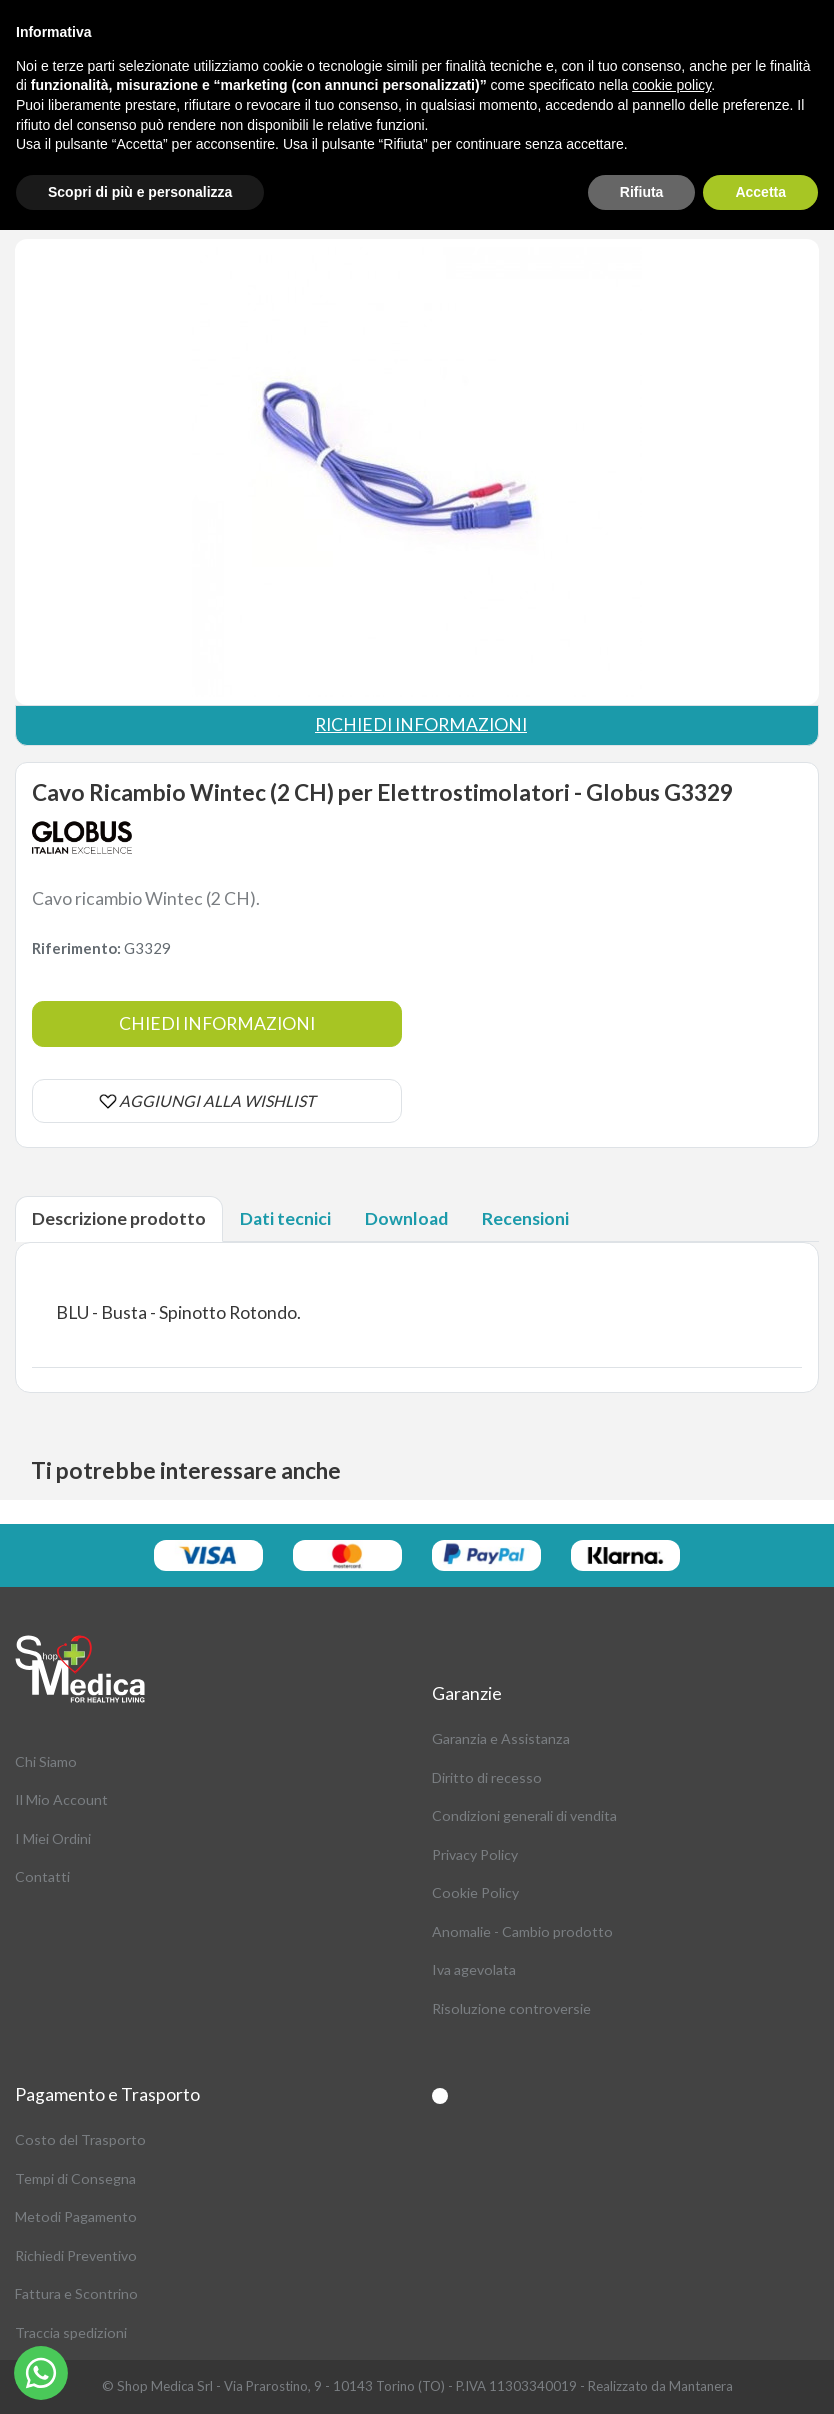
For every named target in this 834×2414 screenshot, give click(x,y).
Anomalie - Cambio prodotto (522, 1931)
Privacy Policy (475, 1854)
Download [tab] (406, 1218)
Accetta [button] (760, 192)
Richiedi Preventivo (76, 2255)
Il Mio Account (61, 1799)
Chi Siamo (46, 1761)
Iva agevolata (474, 1969)
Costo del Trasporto (80, 2139)
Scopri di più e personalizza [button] (140, 192)
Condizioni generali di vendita (524, 1815)
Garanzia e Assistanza (501, 1738)
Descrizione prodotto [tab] (119, 1218)
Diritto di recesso (487, 1777)
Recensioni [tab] (525, 1218)
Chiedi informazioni (217, 1023)
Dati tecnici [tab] (285, 1218)
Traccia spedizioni (71, 2332)
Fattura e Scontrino (76, 2293)
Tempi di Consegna (75, 2178)
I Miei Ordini (53, 1838)
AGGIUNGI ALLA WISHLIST (217, 1100)
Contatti (42, 1876)
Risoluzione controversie (511, 2008)
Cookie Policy (475, 1892)
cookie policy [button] (671, 85)
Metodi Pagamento (76, 2216)
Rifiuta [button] (642, 192)
